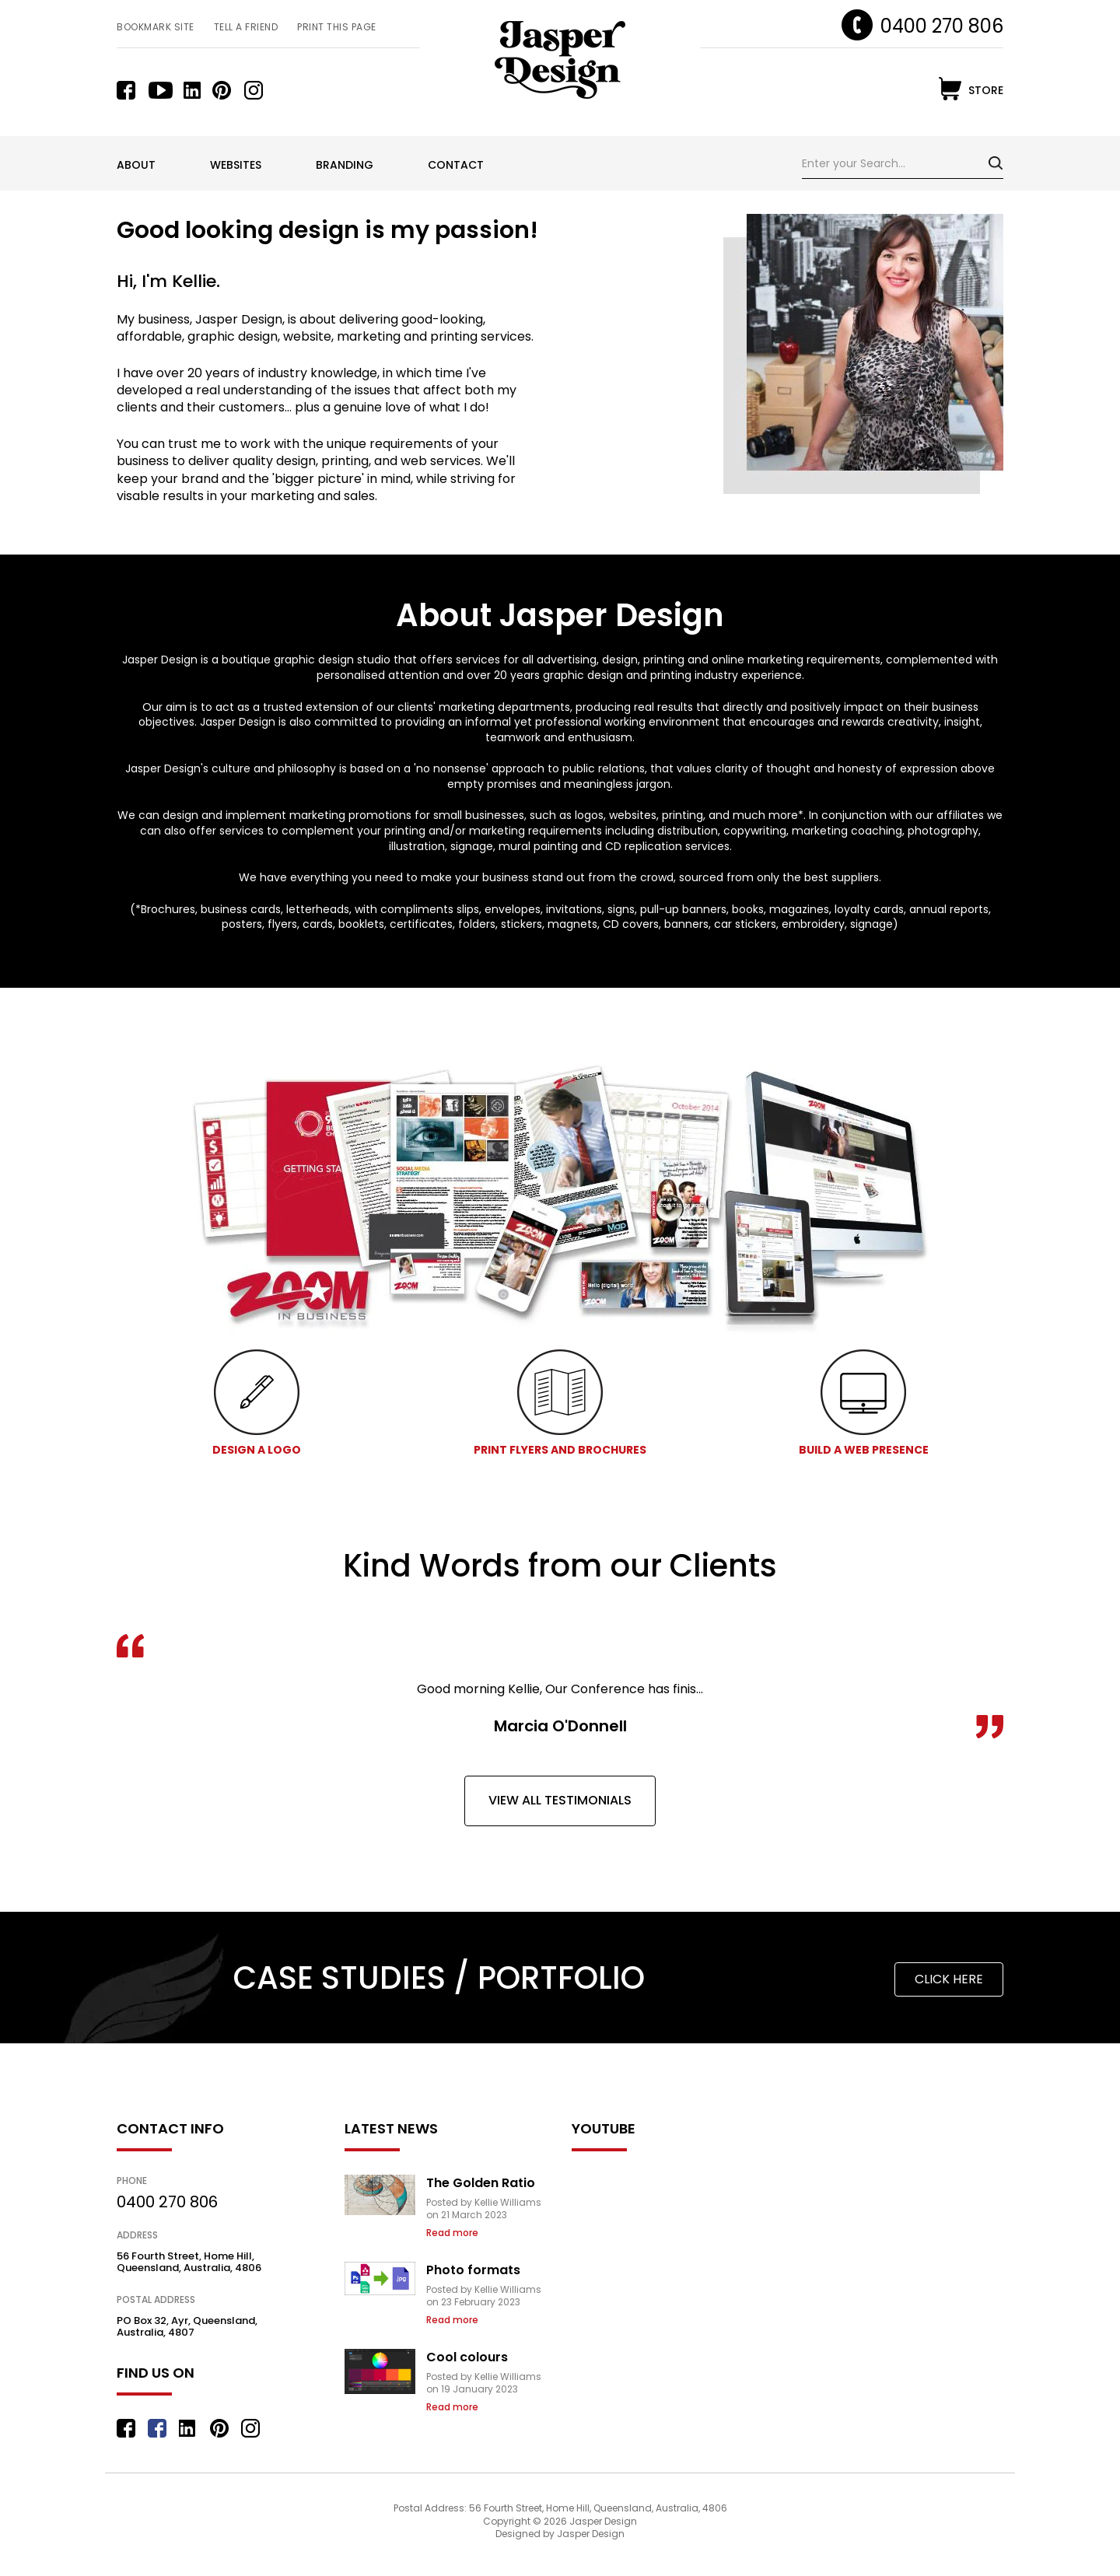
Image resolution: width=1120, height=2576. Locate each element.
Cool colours (482, 2357)
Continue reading (475, 2233)
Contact (456, 165)
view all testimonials (560, 1800)
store (985, 90)
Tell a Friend (246, 26)
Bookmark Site (155, 26)
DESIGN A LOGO (256, 1450)
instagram (256, 90)
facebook (129, 90)
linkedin (192, 90)
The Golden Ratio (495, 2183)
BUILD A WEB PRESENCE (864, 1450)
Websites (235, 165)
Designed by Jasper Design (560, 2549)
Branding (344, 165)
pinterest (224, 90)
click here (949, 1979)
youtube (161, 90)
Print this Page (336, 26)
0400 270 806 (941, 26)
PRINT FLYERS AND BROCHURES (560, 1450)
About (136, 165)
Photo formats (488, 2270)
